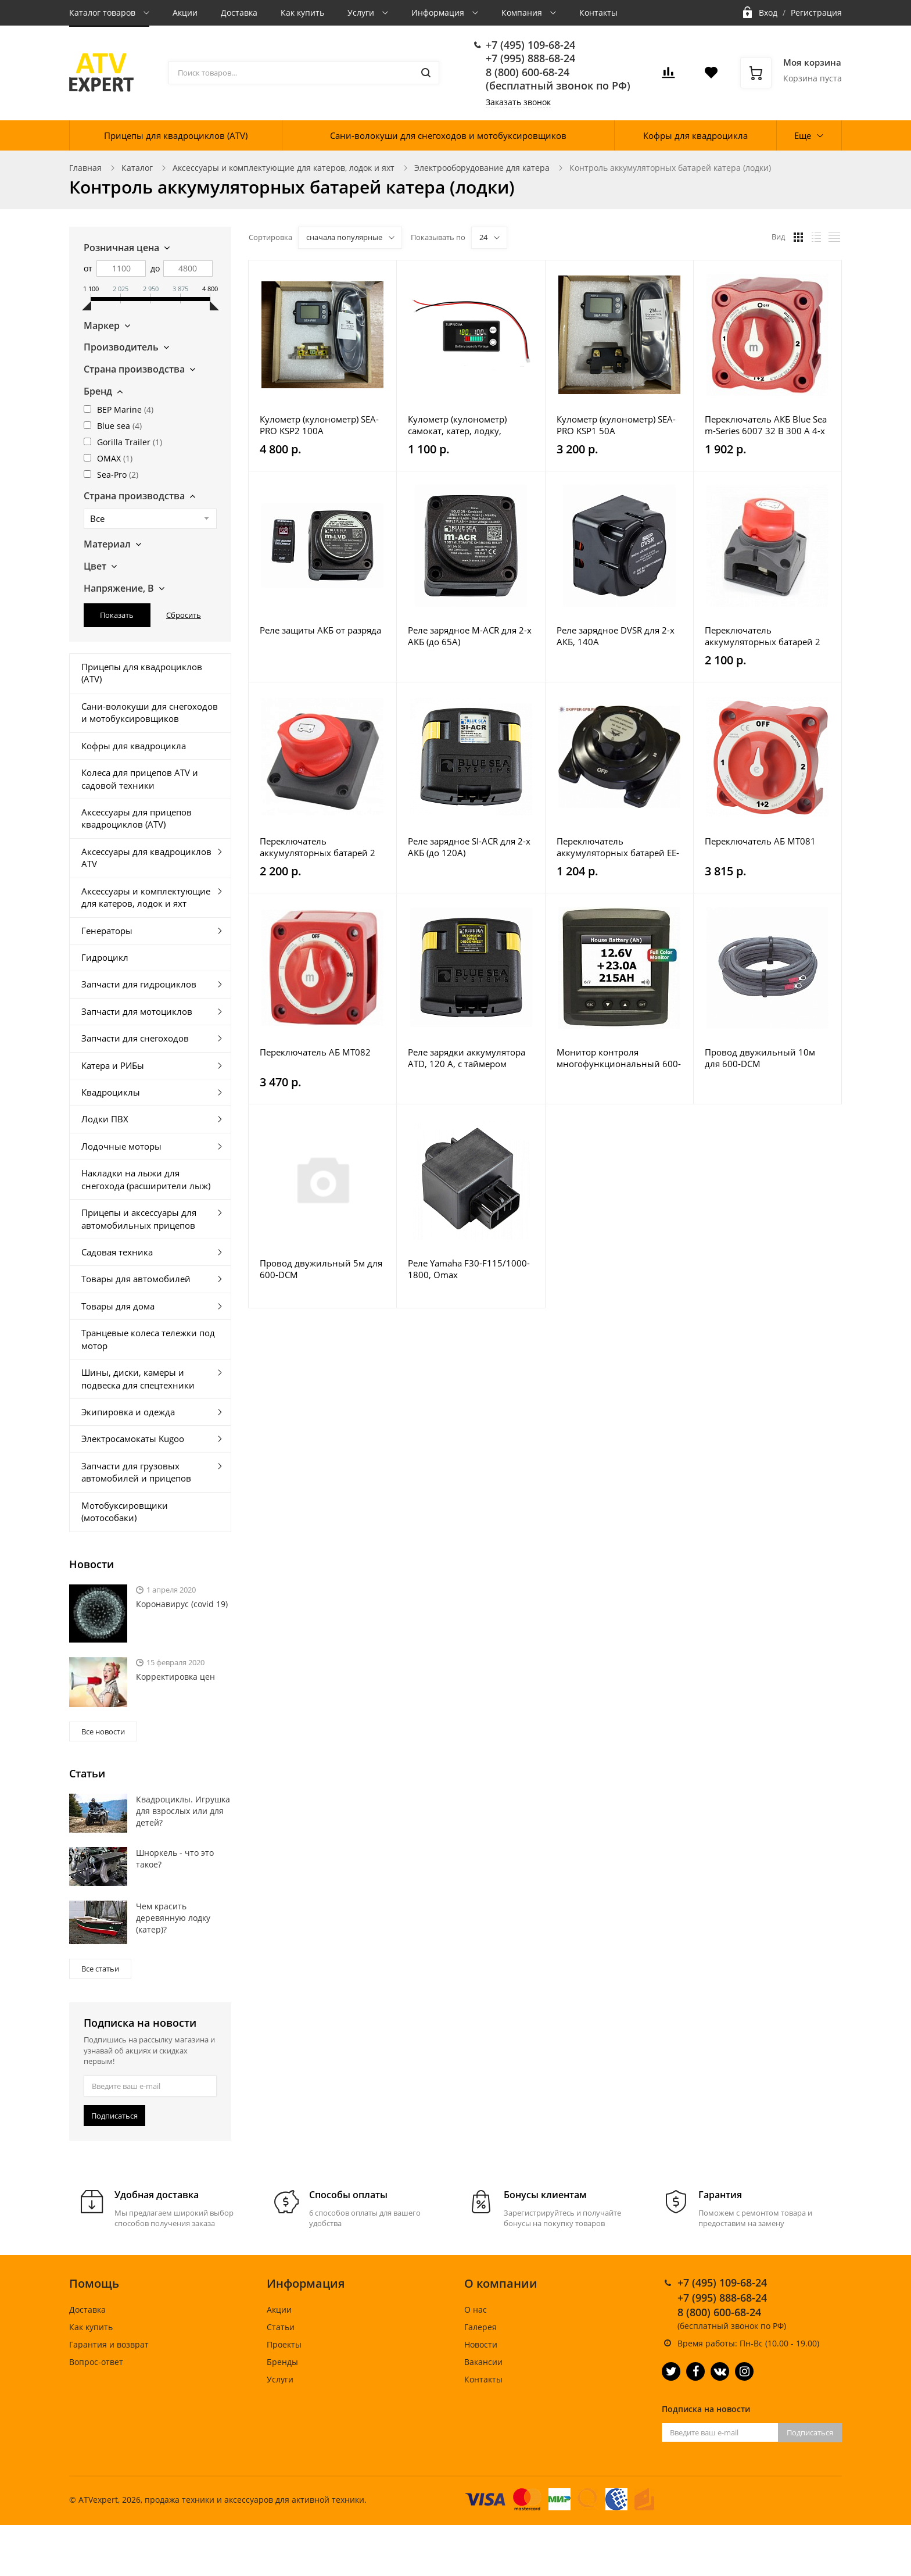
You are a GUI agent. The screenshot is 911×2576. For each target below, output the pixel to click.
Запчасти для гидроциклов (138, 984)
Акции (185, 12)
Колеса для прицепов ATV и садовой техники (139, 778)
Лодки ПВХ (104, 1119)
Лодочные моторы (121, 1146)
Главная (85, 167)
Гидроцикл (104, 957)
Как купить (302, 12)
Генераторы (106, 930)
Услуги (361, 12)
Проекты (284, 2344)
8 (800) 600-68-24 (527, 72)
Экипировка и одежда (128, 1412)
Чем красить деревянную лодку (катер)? (173, 1918)
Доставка (239, 12)
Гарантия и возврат (109, 2344)
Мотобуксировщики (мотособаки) (124, 1511)
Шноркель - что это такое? (175, 1858)
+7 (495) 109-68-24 (530, 45)
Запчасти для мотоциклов (136, 1011)
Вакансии (483, 2361)
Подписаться (114, 2115)
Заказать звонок (518, 102)
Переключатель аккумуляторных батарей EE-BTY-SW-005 (618, 846)
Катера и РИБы (112, 1065)
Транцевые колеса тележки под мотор (148, 1339)
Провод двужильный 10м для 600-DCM (760, 1057)
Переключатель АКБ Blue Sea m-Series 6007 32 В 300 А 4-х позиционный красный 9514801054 (766, 425)
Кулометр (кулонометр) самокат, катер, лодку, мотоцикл (457, 425)
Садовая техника (117, 1252)
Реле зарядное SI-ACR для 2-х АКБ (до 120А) (469, 846)
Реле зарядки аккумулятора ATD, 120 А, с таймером (466, 1057)
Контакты (598, 12)
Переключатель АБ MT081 (760, 841)
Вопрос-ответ (96, 2361)
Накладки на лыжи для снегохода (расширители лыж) (145, 1179)
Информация (439, 12)
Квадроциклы (110, 1092)
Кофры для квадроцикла (695, 135)
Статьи (281, 2326)
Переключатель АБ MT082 (315, 1052)
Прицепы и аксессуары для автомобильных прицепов (138, 1218)
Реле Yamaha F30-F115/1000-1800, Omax (469, 1268)
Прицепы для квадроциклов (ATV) (176, 135)
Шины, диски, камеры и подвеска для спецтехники (138, 1378)
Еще (802, 135)
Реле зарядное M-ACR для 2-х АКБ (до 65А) (470, 635)
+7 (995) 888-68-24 (530, 58)
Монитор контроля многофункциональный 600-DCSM (619, 1057)
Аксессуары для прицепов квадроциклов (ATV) (136, 818)
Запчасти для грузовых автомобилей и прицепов (136, 1472)
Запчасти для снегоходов (135, 1038)
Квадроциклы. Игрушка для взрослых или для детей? (183, 1811)
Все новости (103, 1731)
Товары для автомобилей (136, 1279)
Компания (522, 12)
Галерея (480, 2326)
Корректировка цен (175, 1676)
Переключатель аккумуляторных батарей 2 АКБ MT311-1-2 (762, 635)
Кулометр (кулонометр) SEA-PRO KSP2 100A (319, 425)
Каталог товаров (103, 12)
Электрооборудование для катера (482, 167)
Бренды (282, 2361)
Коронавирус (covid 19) (182, 1603)
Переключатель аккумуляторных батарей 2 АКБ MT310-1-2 (317, 846)
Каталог (137, 167)
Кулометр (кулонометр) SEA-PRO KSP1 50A (616, 425)
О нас (475, 2309)
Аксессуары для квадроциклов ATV (146, 858)
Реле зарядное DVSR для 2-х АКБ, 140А (616, 635)
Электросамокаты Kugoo (132, 1438)
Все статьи (100, 1968)
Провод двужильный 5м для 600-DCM (321, 1268)
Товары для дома (118, 1306)
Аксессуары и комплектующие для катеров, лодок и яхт (283, 167)
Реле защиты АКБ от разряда (320, 630)
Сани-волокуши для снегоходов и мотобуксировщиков (448, 135)
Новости (480, 2344)
